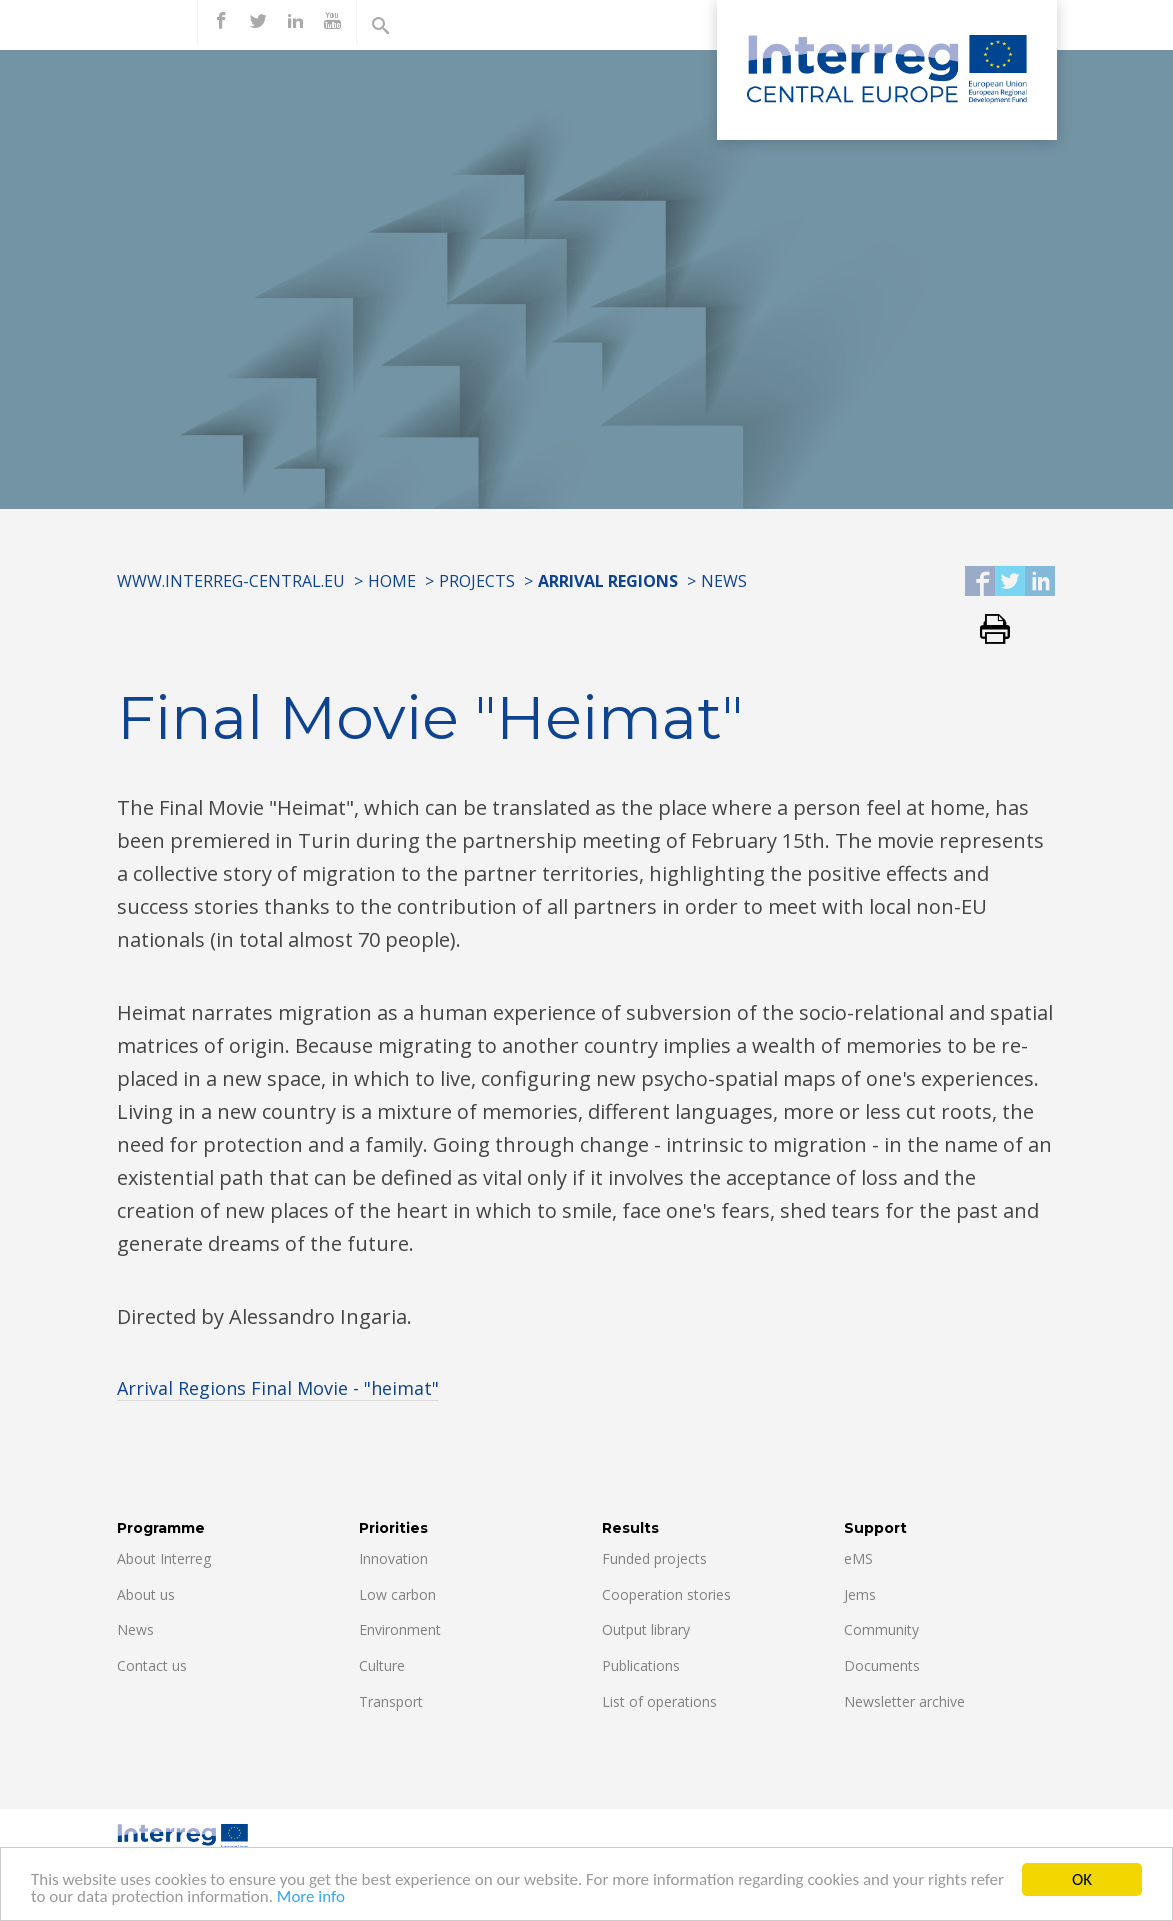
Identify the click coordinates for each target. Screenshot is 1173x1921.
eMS (858, 1558)
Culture (382, 1665)
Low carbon (397, 1594)
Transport (391, 1701)
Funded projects (654, 1558)
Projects (477, 581)
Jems (860, 1594)
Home (392, 581)
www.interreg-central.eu (231, 581)
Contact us (152, 1665)
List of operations (659, 1701)
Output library (646, 1629)
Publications (641, 1665)
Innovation (393, 1558)
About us (146, 1594)
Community (881, 1629)
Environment (400, 1629)
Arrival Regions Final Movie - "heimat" (278, 1388)
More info (311, 1898)
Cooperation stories (666, 1594)
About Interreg (164, 1558)
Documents (882, 1665)
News (724, 581)
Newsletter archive (904, 1701)
